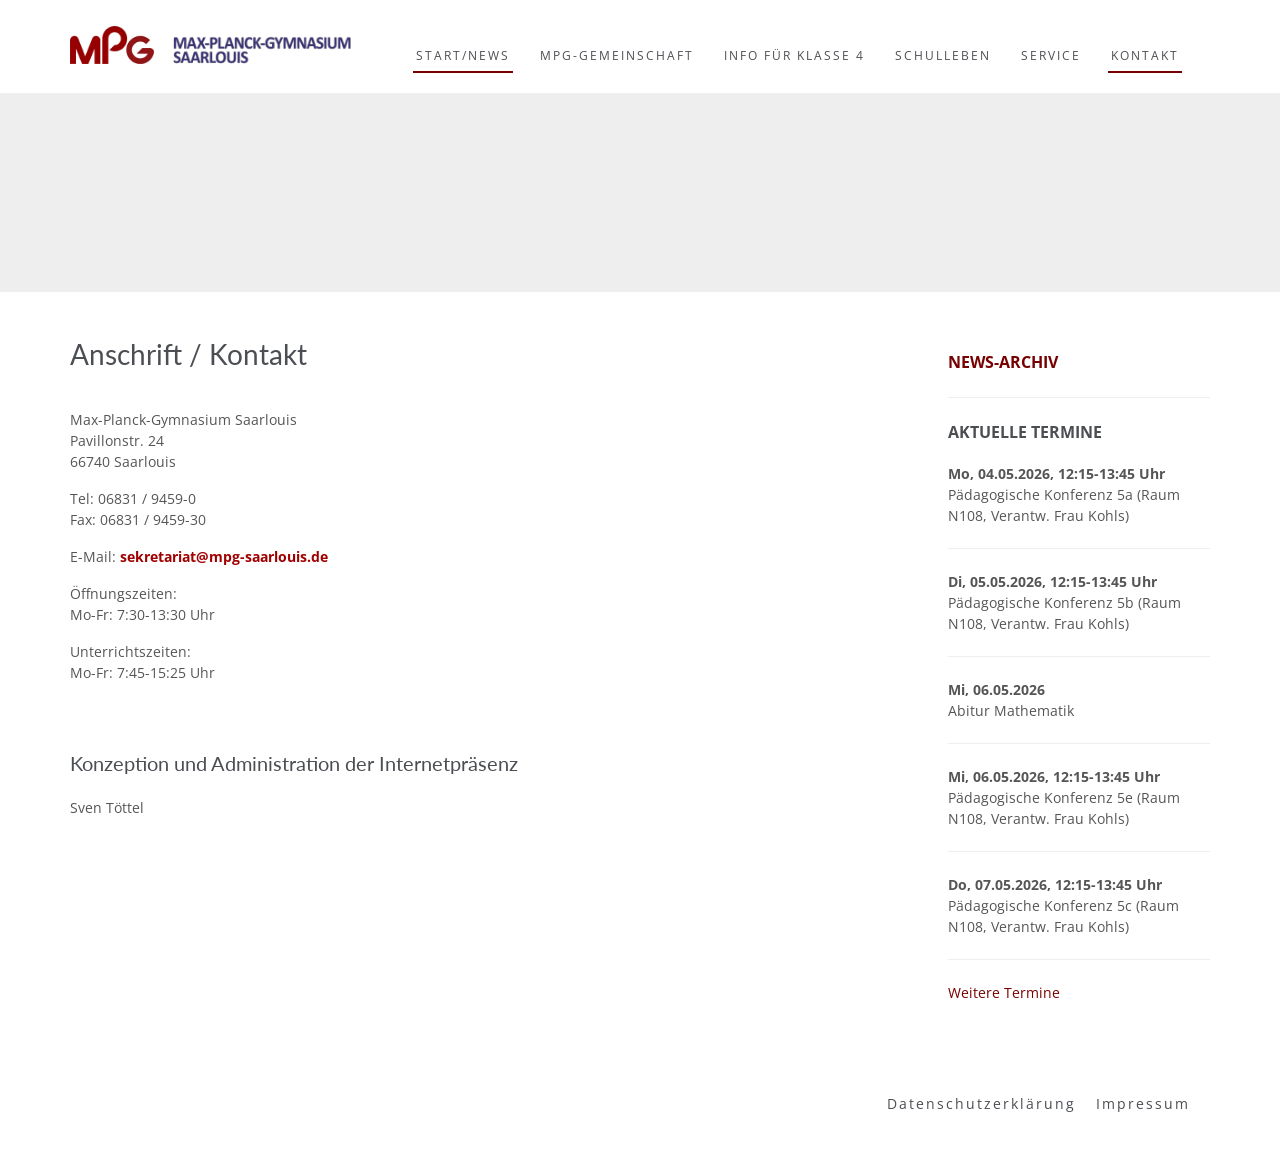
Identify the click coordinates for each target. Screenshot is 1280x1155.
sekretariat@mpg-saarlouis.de (224, 556)
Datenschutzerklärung (981, 1103)
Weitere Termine (1004, 992)
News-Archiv (1003, 362)
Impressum (1143, 1103)
